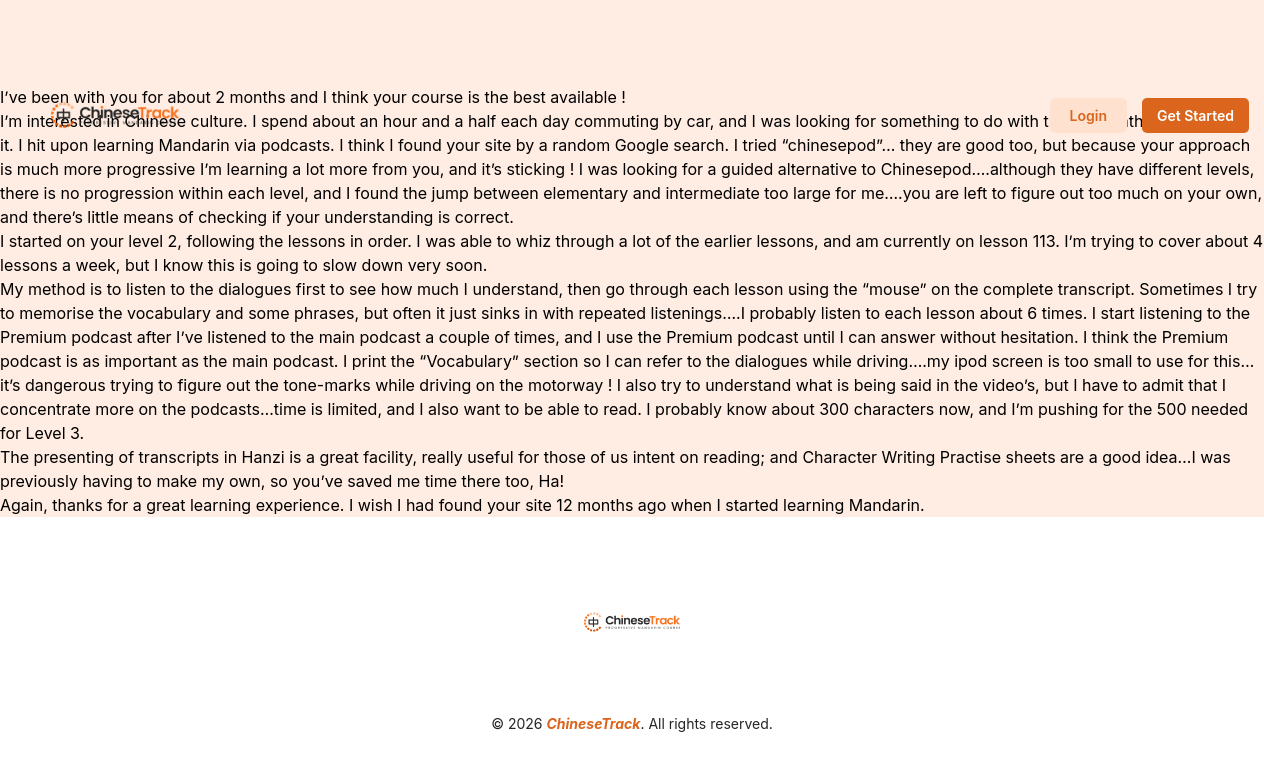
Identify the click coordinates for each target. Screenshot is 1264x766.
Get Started (1195, 115)
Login (1088, 115)
